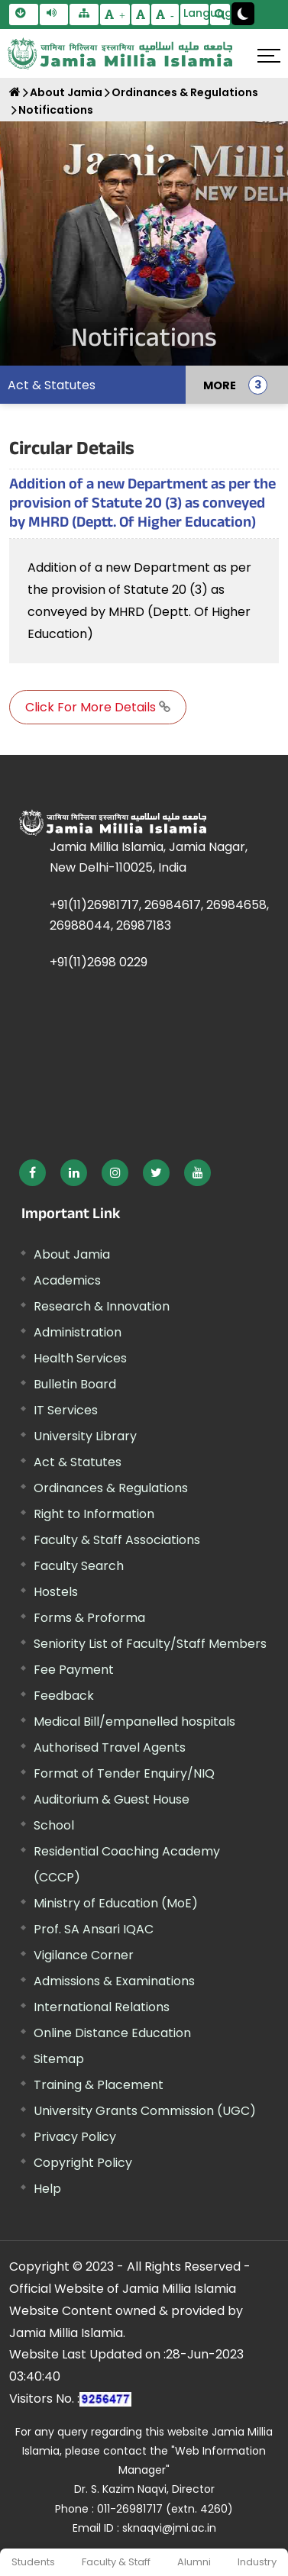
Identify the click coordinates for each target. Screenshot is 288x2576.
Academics (67, 1280)
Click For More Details (97, 707)
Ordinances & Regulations (185, 92)
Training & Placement (98, 2085)
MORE (219, 384)
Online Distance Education (112, 2033)
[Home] (15, 92)
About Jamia (66, 92)
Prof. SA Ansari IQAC (94, 1929)
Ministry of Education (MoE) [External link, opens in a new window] (116, 1903)
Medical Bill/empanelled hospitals (134, 1721)
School (54, 1825)
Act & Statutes (51, 385)
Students (33, 2562)
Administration (77, 1332)
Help (47, 2188)
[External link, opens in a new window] (32, 1172)
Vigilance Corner (84, 1955)
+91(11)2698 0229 (98, 962)
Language (196, 13)
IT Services (66, 1410)
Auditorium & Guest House (111, 1799)
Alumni (194, 2562)
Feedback (64, 1695)
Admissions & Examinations (114, 1981)
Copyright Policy (83, 2162)
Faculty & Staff (116, 2562)
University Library (85, 1436)
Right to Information (94, 1514)
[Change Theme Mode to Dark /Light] (242, 13)
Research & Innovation (102, 1306)
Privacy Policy (75, 2137)
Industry (257, 2562)
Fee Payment (74, 1669)
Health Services (80, 1358)
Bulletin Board (75, 1384)
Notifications (55, 110)
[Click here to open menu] (268, 56)
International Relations (102, 2007)
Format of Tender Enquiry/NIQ (124, 1773)
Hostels (56, 1592)
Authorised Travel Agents (110, 1747)
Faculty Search (79, 1566)
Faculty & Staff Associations (117, 1540)
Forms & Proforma (89, 1618)
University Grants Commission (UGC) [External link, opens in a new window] (145, 2111)
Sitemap (59, 2059)
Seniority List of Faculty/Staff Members (150, 1643)
